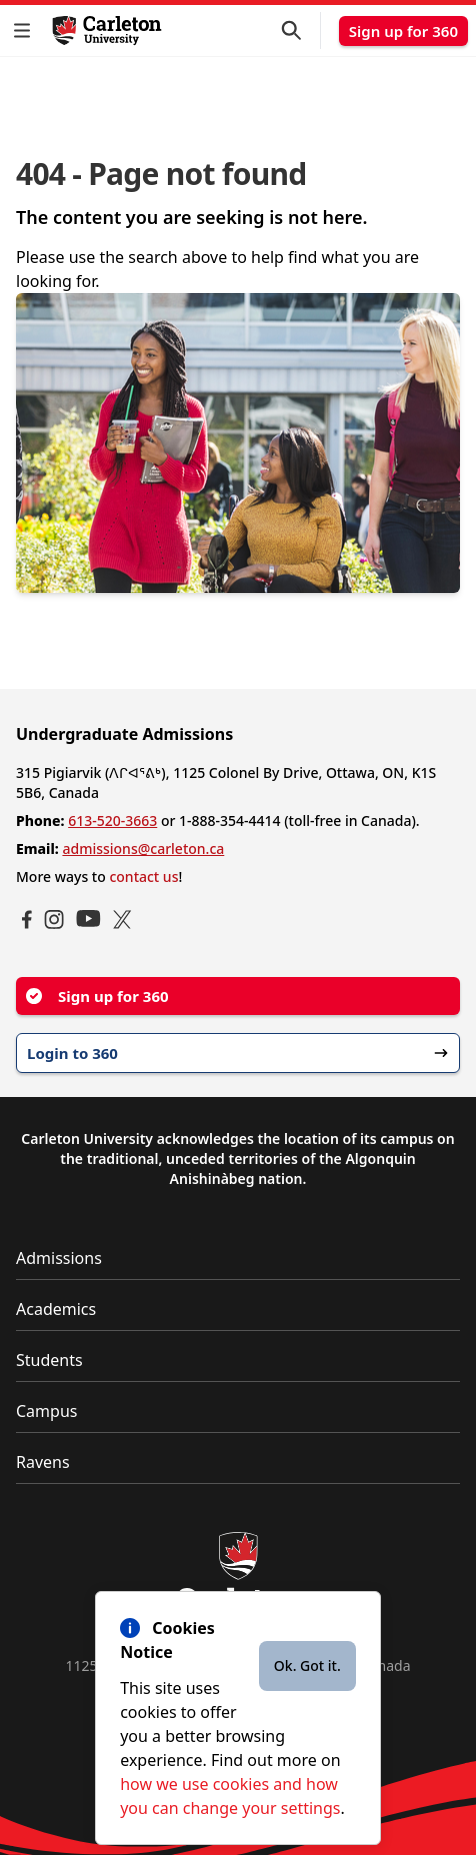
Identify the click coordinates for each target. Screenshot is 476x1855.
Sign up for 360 (403, 31)
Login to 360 (238, 1053)
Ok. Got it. (307, 1665)
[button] (26, 30)
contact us (143, 876)
